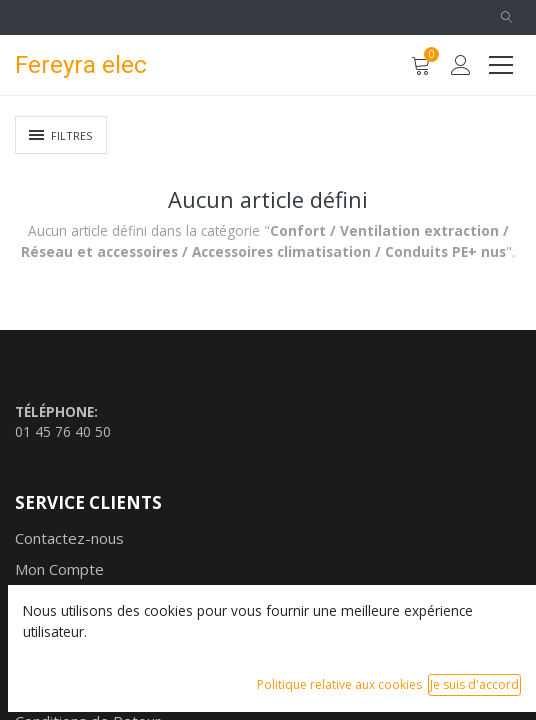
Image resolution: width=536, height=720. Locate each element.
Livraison (45, 630)
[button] (506, 17)
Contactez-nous (69, 538)
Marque (41, 599)
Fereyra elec (81, 64)
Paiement (48, 660)
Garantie (44, 691)
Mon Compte (59, 569)
